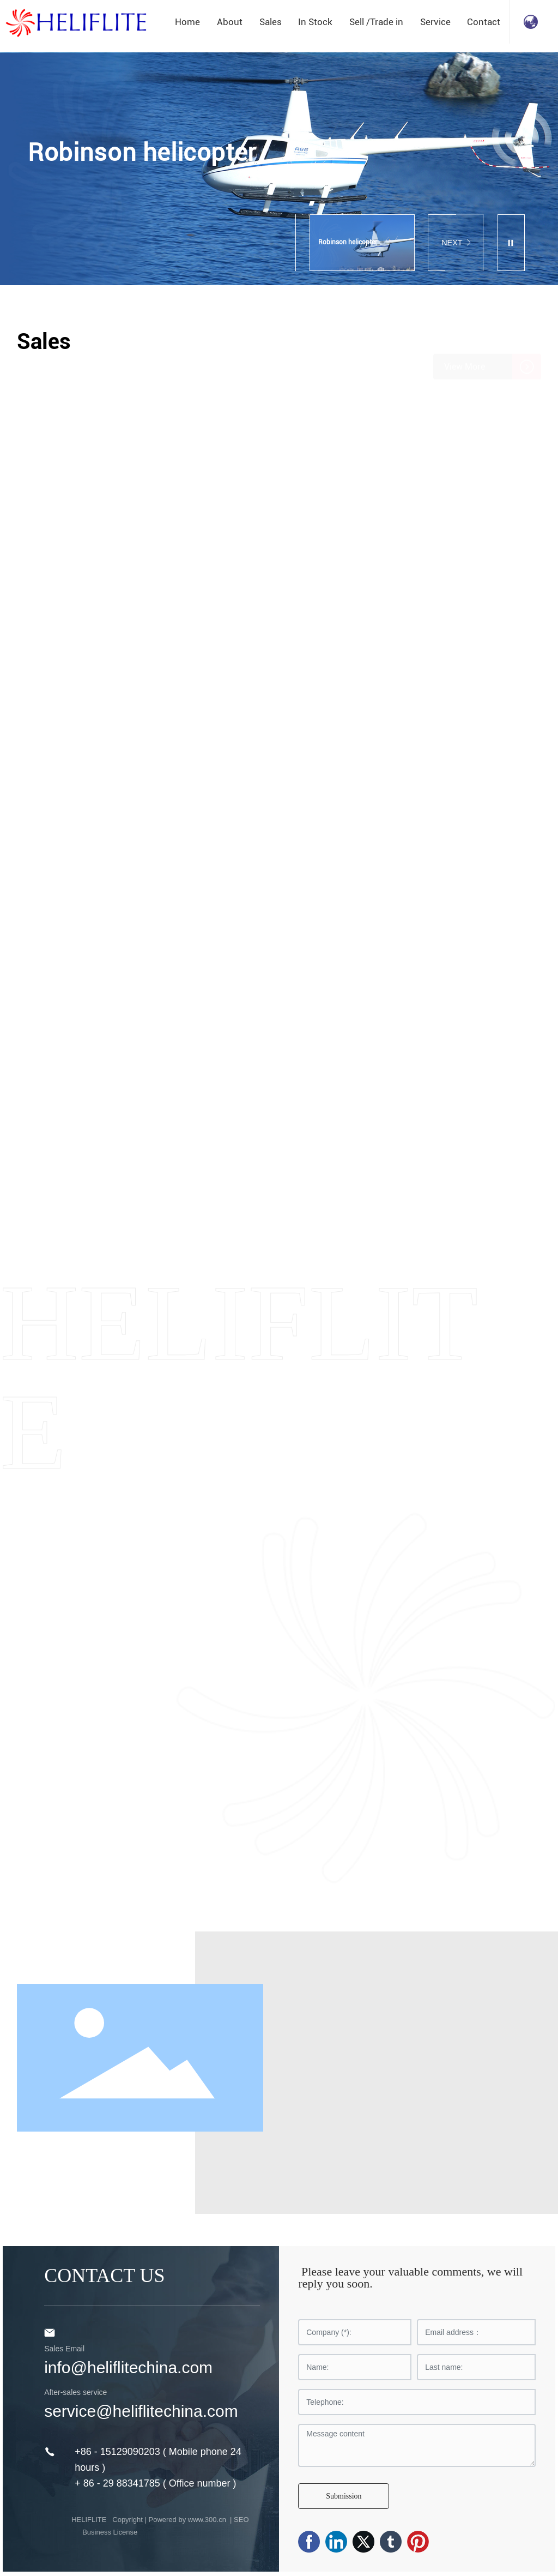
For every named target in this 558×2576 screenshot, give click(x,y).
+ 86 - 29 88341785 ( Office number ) (155, 2483)
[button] (312, 203)
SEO (241, 2519)
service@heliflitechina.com (141, 2411)
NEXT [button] (455, 242)
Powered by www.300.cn (188, 2519)
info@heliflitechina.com (128, 2367)
